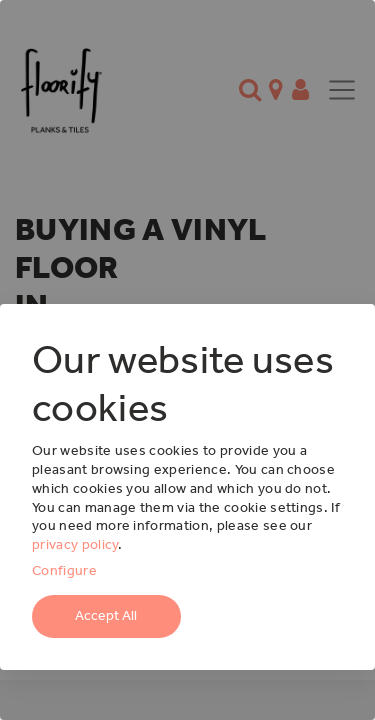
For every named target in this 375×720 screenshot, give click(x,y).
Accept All (106, 615)
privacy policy (75, 544)
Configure (64, 570)
